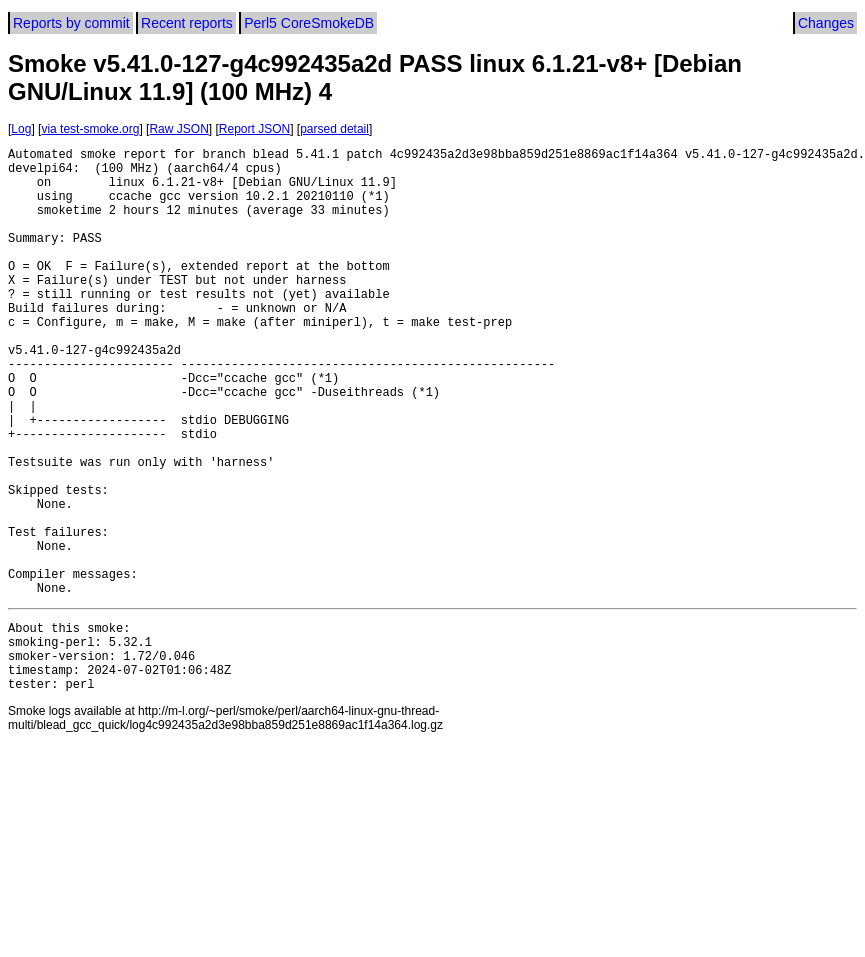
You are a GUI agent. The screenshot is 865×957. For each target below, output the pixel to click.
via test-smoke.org (90, 129)
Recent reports (187, 23)
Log (21, 129)
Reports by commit (71, 23)
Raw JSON (178, 129)
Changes (826, 23)
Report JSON (254, 129)
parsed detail (334, 129)
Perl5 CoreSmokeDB (309, 23)
